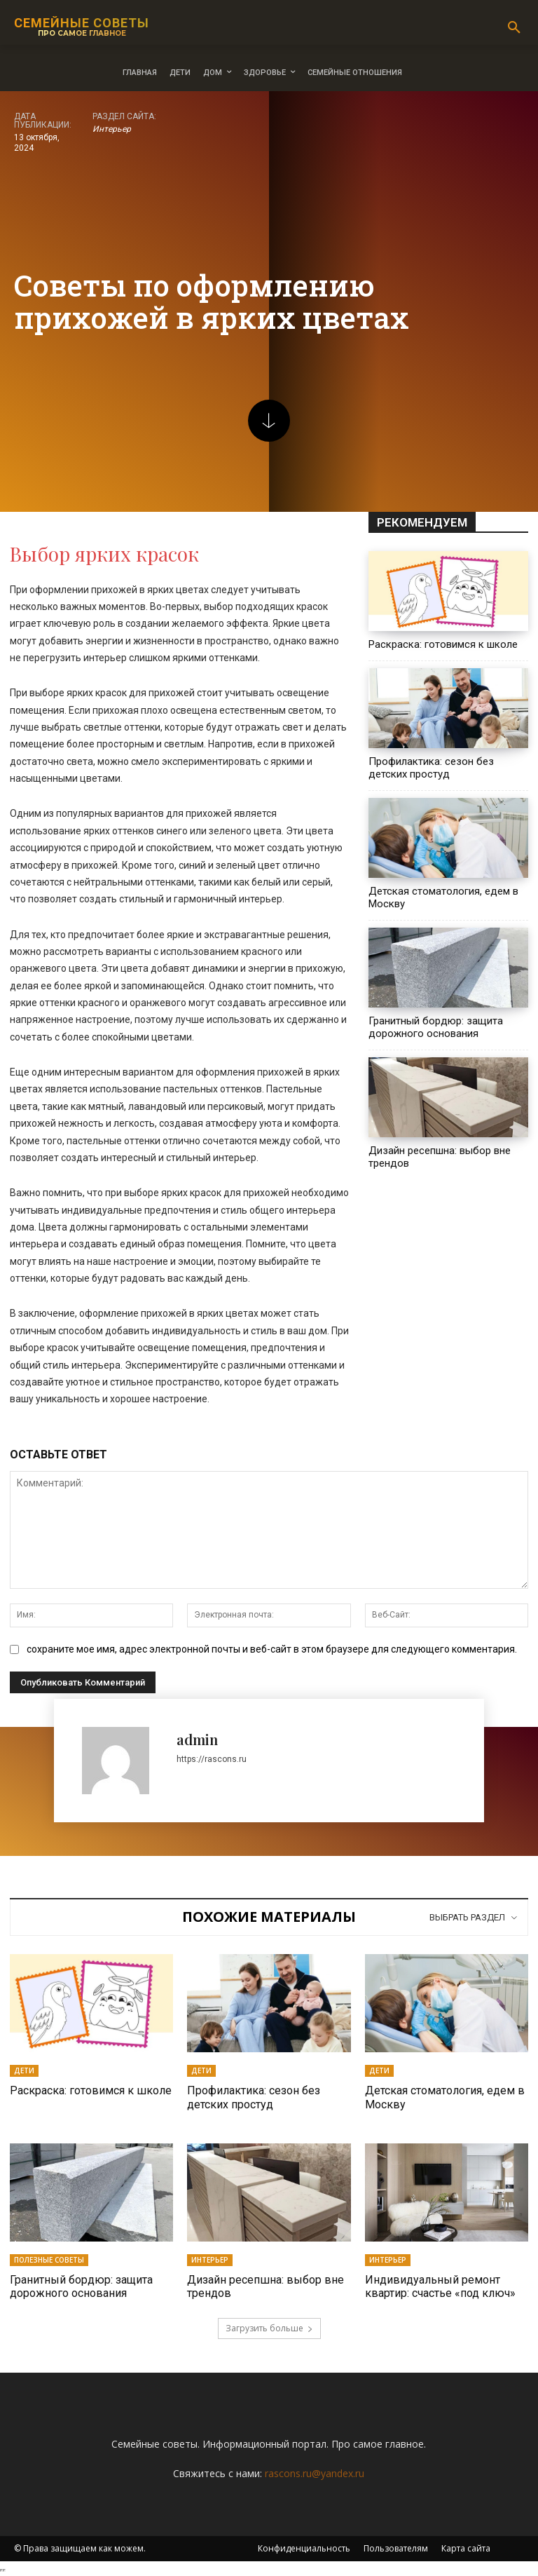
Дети (24, 2070)
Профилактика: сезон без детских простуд (431, 767)
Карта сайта (465, 2548)
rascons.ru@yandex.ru (314, 2473)
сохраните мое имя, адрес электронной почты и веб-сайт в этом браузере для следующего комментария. (272, 1649)
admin (197, 1739)
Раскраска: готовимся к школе (443, 644)
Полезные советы (49, 2260)
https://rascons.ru (212, 1759)
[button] (514, 28)
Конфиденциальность (304, 2548)
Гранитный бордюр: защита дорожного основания (435, 1027)
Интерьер (111, 129)
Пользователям (396, 2548)
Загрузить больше (269, 2328)
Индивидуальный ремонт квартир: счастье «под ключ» (440, 2286)
